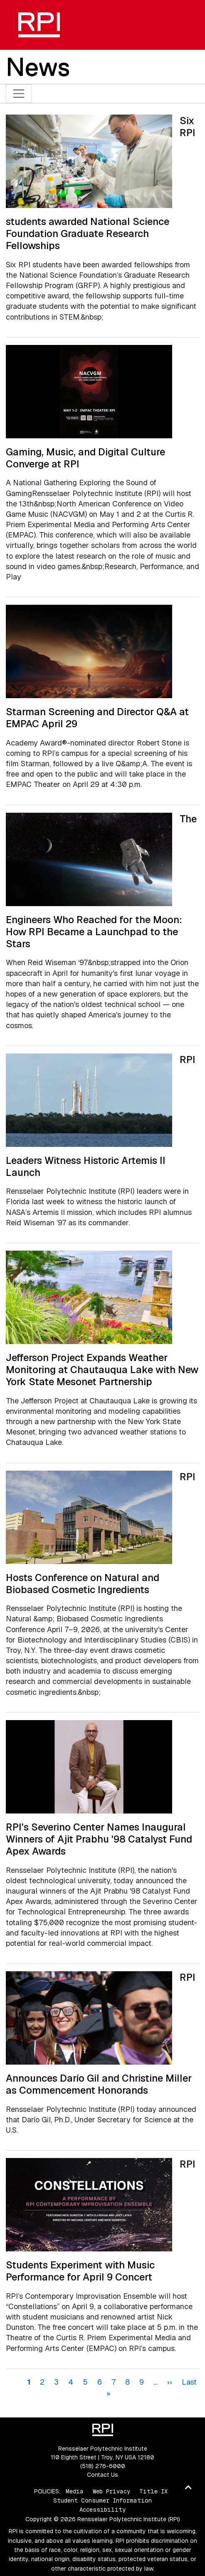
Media (75, 2491)
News (38, 67)
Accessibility (102, 2509)
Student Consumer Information (102, 2500)
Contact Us (102, 2474)
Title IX (153, 2491)
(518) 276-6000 (102, 2466)
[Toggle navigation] (19, 93)
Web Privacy (111, 2491)
